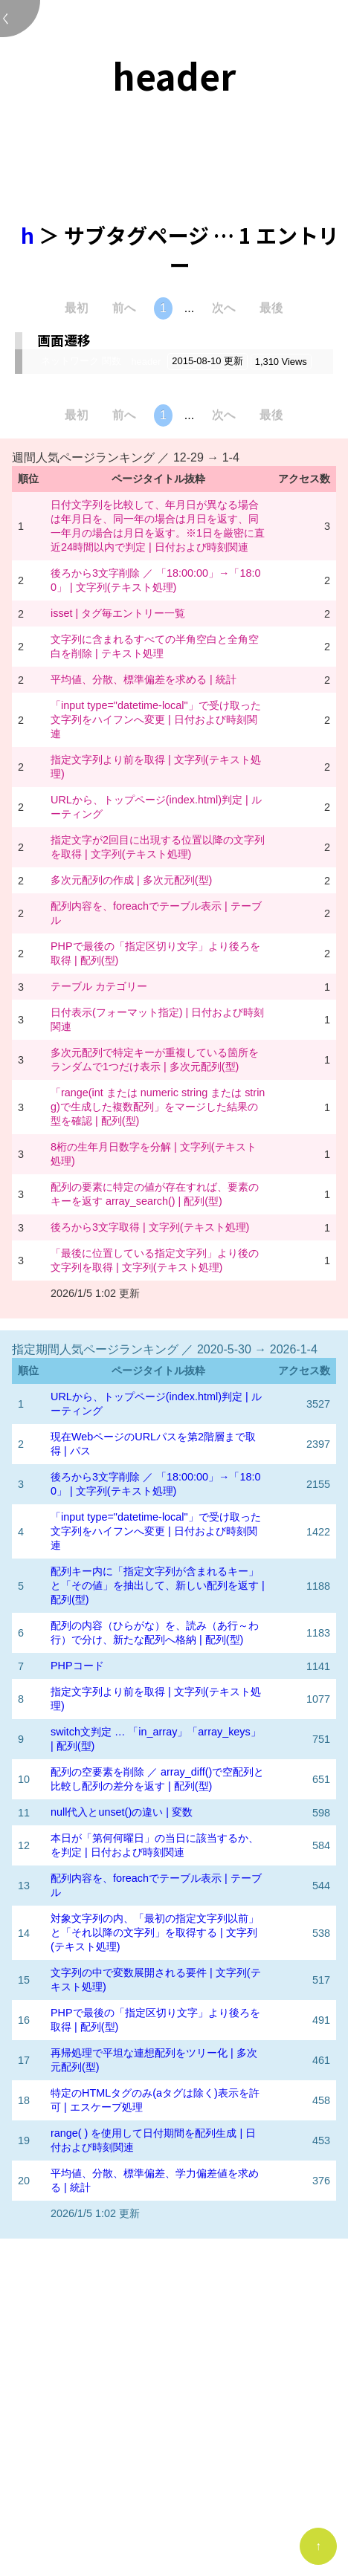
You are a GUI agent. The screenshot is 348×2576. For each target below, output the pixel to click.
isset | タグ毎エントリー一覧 (118, 613)
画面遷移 (64, 340)
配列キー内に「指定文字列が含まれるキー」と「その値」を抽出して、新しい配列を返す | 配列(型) (158, 1585)
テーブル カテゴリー (99, 986)
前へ (124, 308)
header (146, 361)
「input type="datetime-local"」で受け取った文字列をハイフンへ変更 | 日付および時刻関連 (156, 719)
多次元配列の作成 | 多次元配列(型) (131, 880)
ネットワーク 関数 (81, 360)
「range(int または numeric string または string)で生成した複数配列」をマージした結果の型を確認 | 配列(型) (158, 1107)
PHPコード (77, 1666)
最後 (271, 308)
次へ (224, 308)
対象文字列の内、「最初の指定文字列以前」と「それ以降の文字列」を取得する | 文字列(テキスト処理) (155, 1932)
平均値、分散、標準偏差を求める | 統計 (143, 679)
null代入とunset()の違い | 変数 (122, 1812)
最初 (76, 308)
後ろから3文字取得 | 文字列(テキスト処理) (150, 1227)
